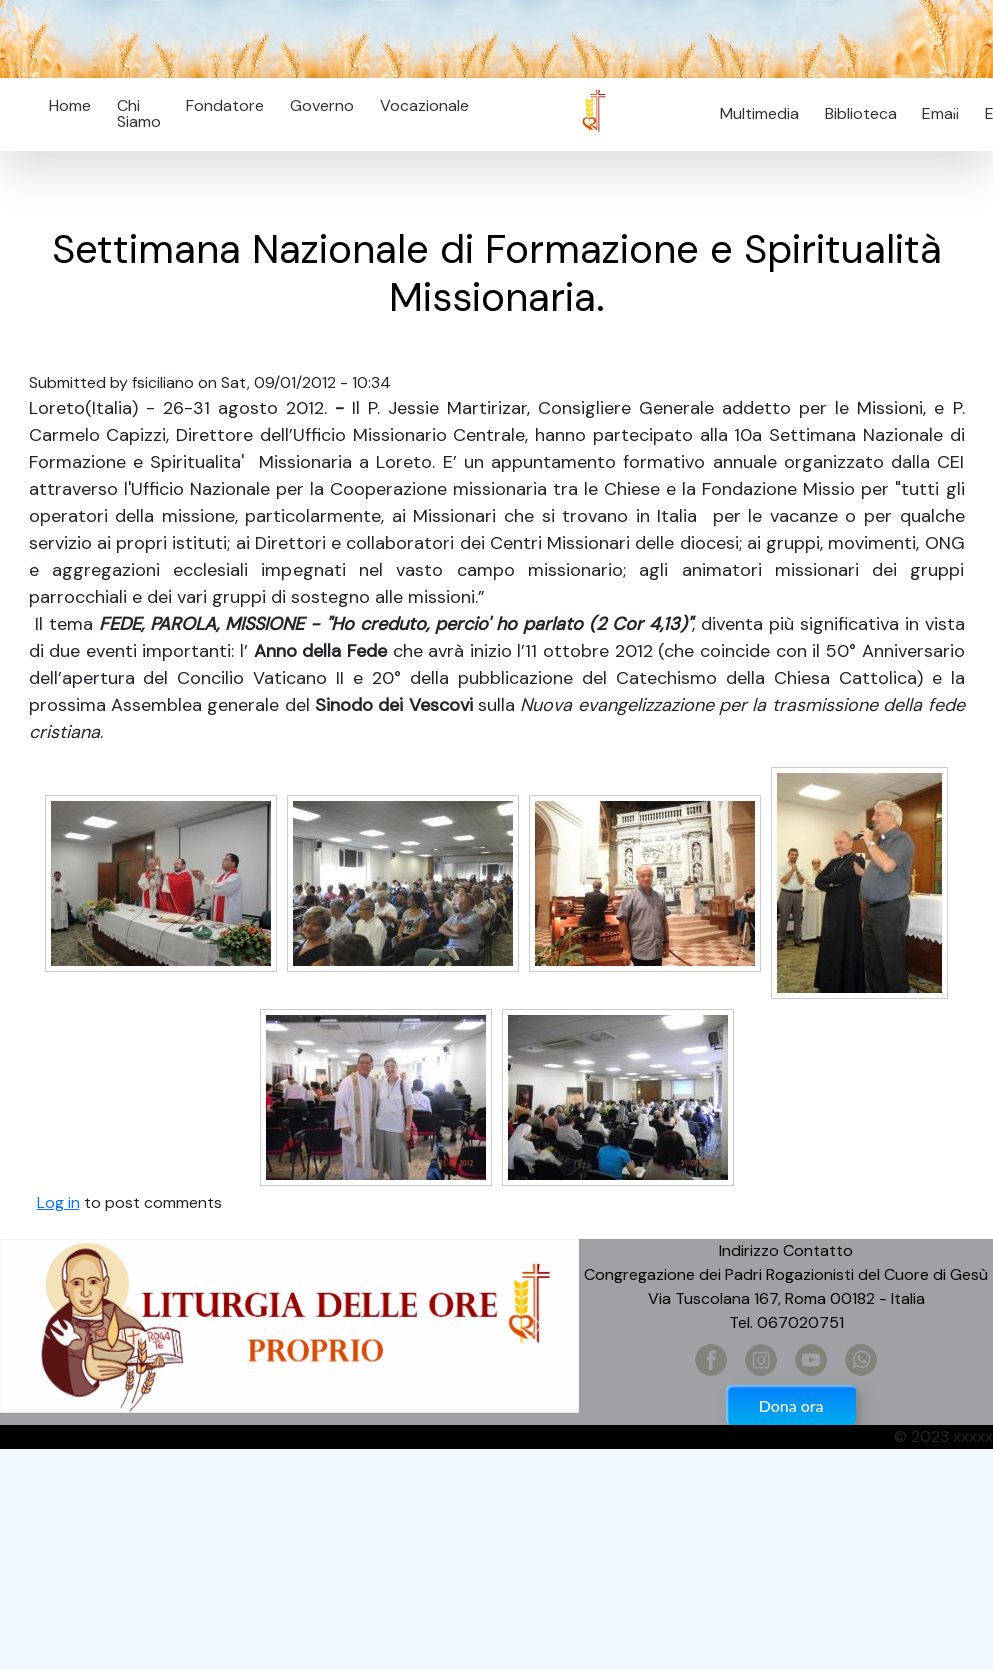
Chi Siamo (139, 113)
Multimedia (759, 113)
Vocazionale (424, 105)
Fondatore (225, 105)
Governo (322, 105)
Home (70, 105)
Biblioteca (861, 113)
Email (935, 113)
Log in (58, 1202)
